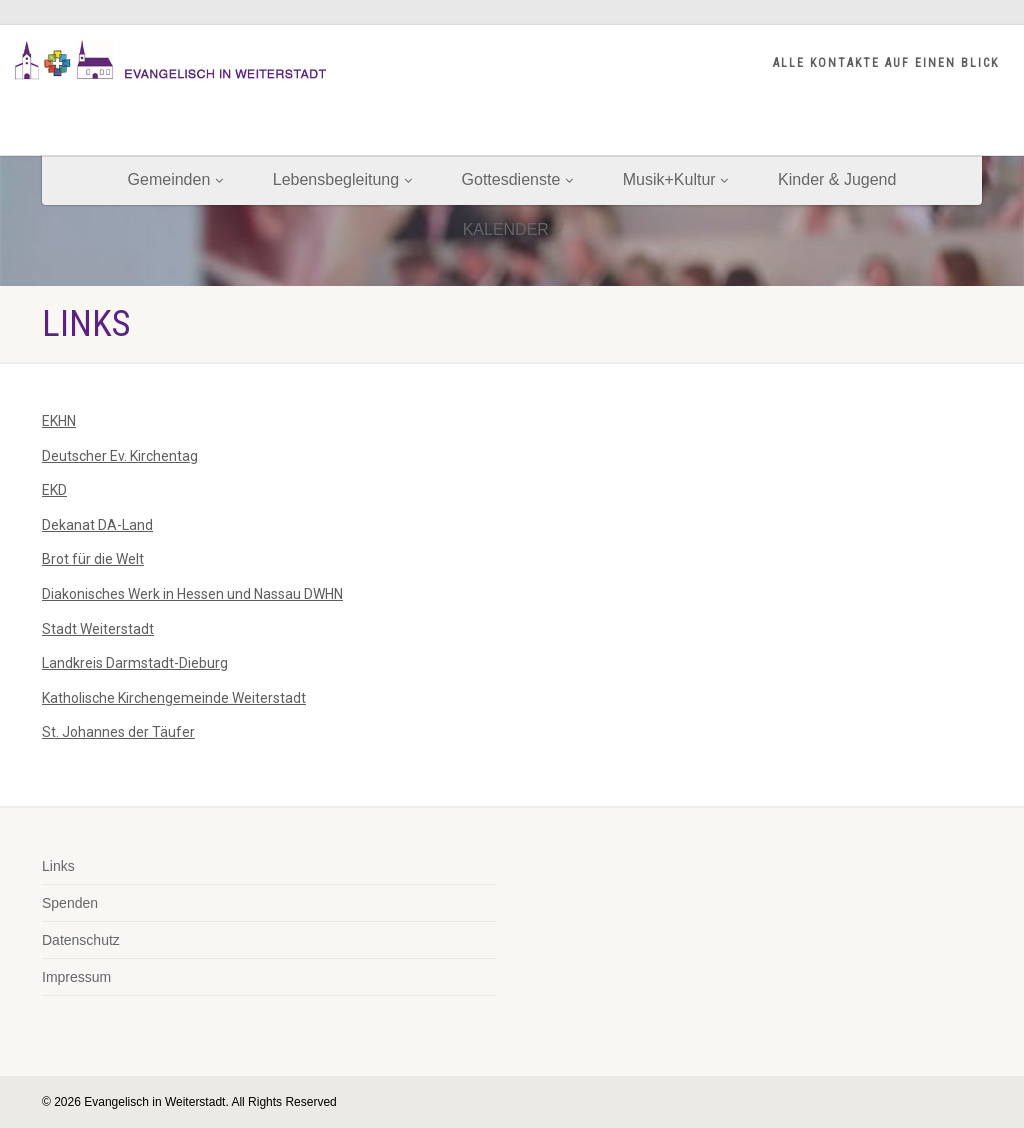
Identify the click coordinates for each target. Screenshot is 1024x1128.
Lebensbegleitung (342, 179)
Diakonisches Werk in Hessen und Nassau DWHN (192, 594)
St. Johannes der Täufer (118, 732)
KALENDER (512, 229)
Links (58, 866)
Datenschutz (81, 940)
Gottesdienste (517, 179)
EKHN (59, 421)
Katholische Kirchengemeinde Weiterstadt (174, 698)
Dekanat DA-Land (97, 525)
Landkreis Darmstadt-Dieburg (135, 663)
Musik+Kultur (675, 179)
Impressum (76, 977)
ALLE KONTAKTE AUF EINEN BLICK (886, 63)
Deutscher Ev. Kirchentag (120, 456)
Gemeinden (175, 179)
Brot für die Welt (93, 559)
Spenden (70, 903)
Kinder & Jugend (837, 179)
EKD (54, 490)
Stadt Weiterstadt (98, 629)
